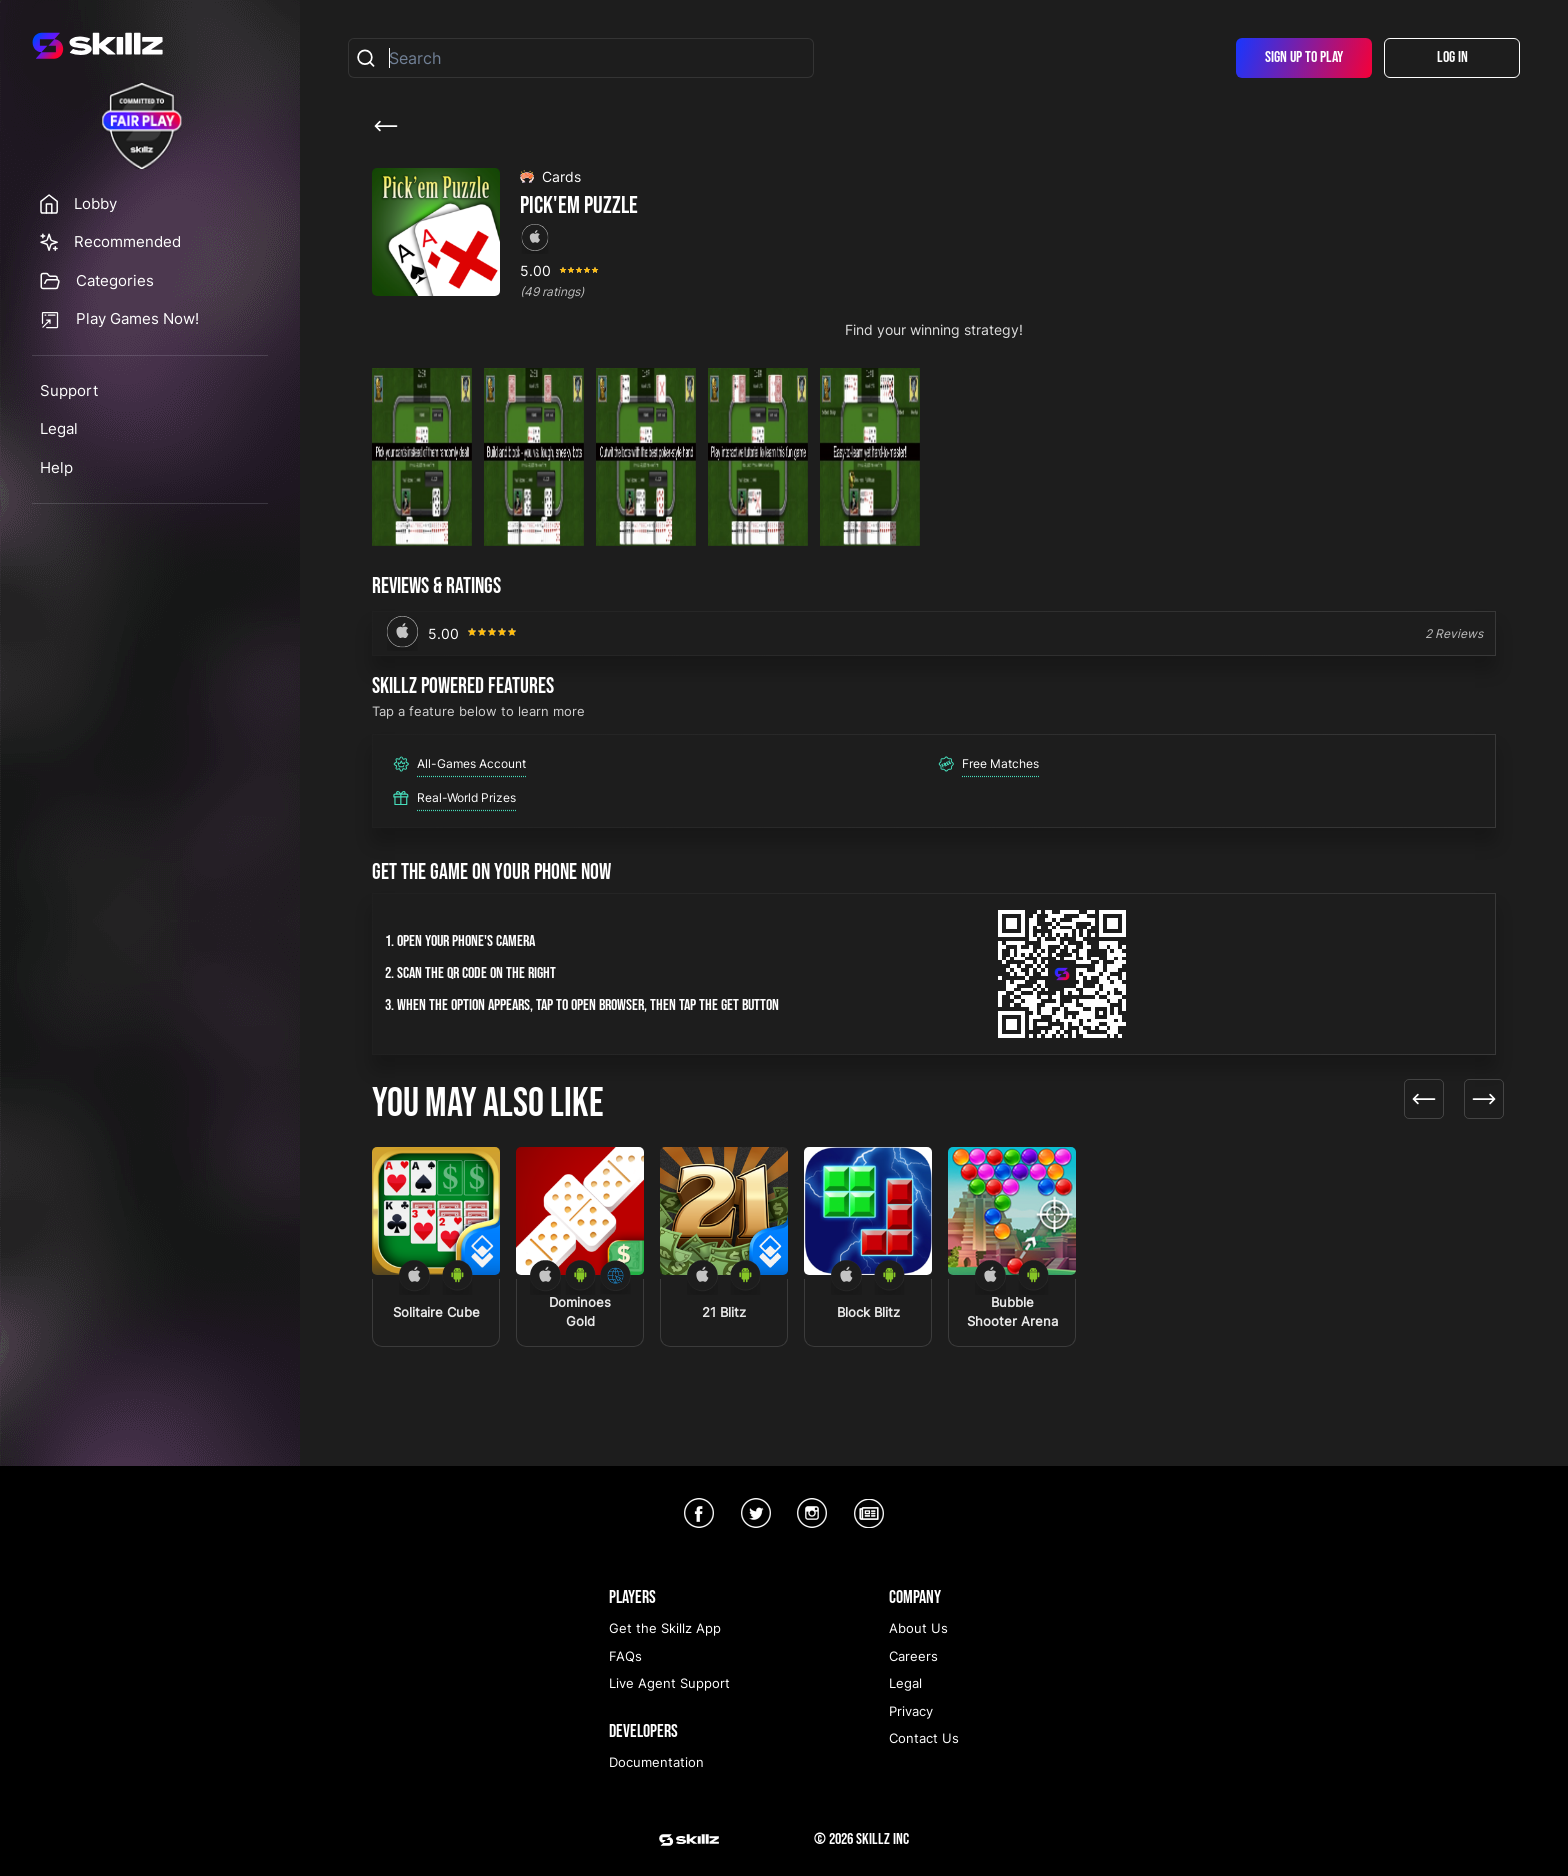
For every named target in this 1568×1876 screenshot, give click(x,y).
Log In (1452, 57)
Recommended (127, 241)
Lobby (95, 203)
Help (56, 467)
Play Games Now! (137, 318)
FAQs (625, 1656)
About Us (918, 1628)
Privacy (911, 1711)
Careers (913, 1656)
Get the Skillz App (665, 1628)
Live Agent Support (669, 1683)
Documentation (656, 1762)
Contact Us (924, 1738)
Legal (59, 428)
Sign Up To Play (1304, 57)
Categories (115, 280)
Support (69, 390)
